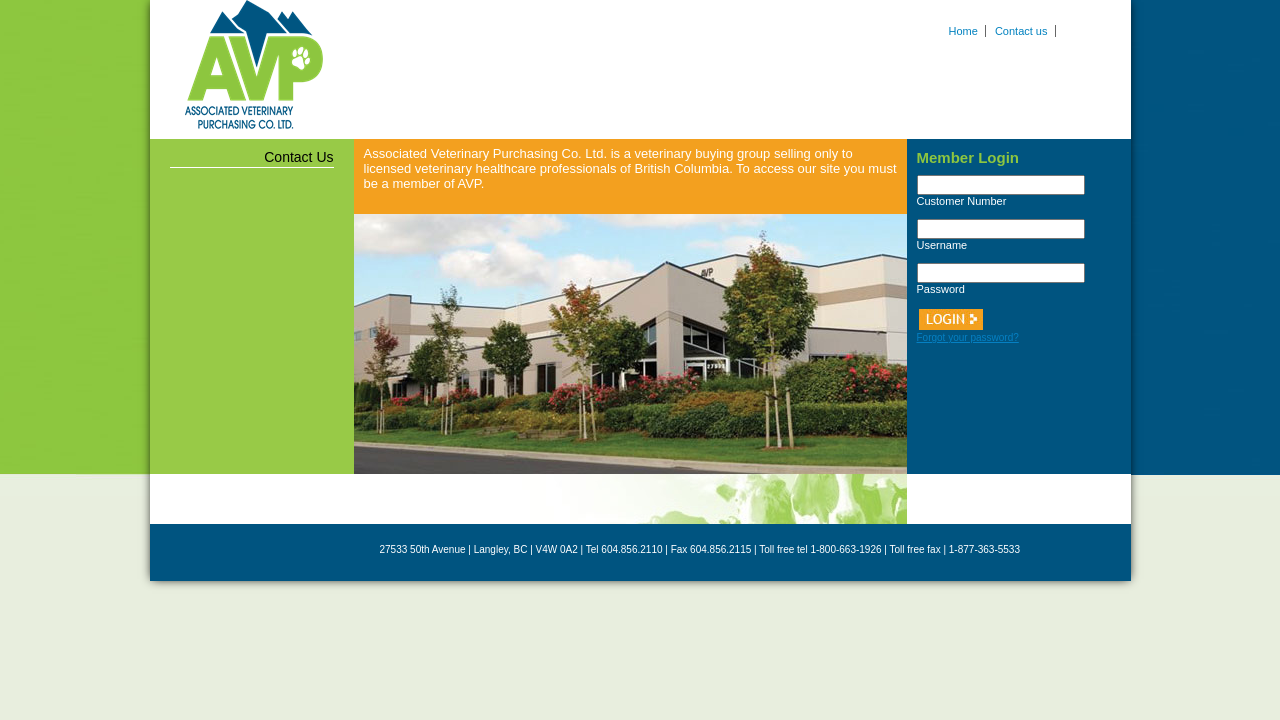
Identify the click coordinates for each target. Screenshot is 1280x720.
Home (963, 31)
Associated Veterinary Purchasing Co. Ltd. (254, 64)
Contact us (1021, 31)
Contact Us (298, 157)
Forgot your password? (968, 337)
